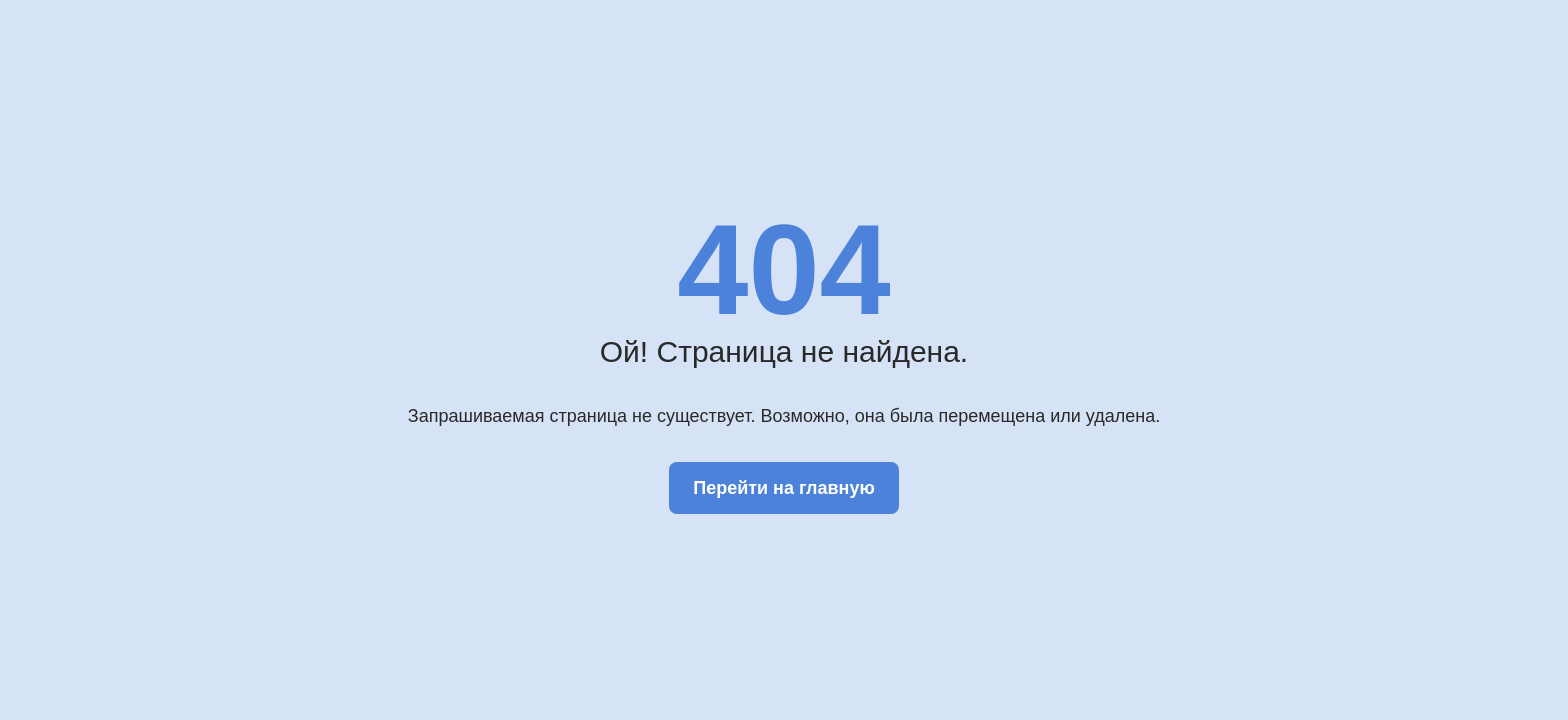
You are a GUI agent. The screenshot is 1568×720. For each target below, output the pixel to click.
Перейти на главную (784, 488)
